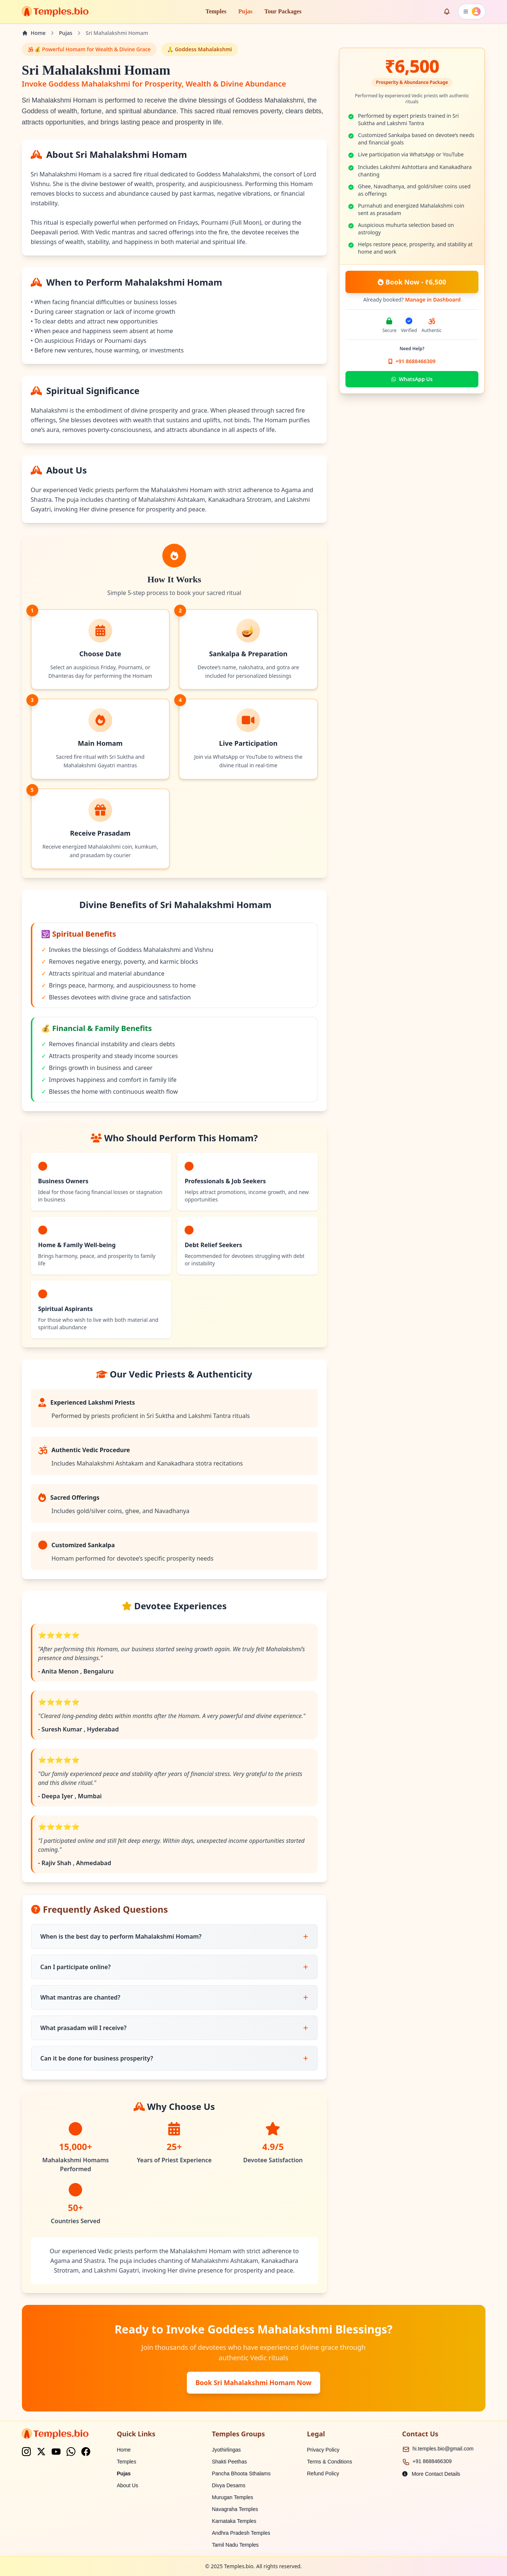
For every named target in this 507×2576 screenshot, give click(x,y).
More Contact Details (431, 2474)
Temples (215, 11)
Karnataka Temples (234, 2521)
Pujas (245, 11)
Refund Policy (323, 2473)
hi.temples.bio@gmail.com (443, 2449)
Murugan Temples (232, 2497)
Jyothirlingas (226, 2450)
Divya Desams (229, 2485)
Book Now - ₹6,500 (412, 281)
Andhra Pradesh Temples (241, 2533)
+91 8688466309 (432, 2461)
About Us (128, 2485)
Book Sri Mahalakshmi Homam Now (253, 2382)
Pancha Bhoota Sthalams (241, 2473)
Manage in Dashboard (433, 299)
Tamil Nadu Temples (235, 2545)
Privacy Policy (323, 2450)
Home (124, 2450)
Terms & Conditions (329, 2462)
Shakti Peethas (229, 2462)
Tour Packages (283, 11)
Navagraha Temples (235, 2509)
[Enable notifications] (447, 11)
